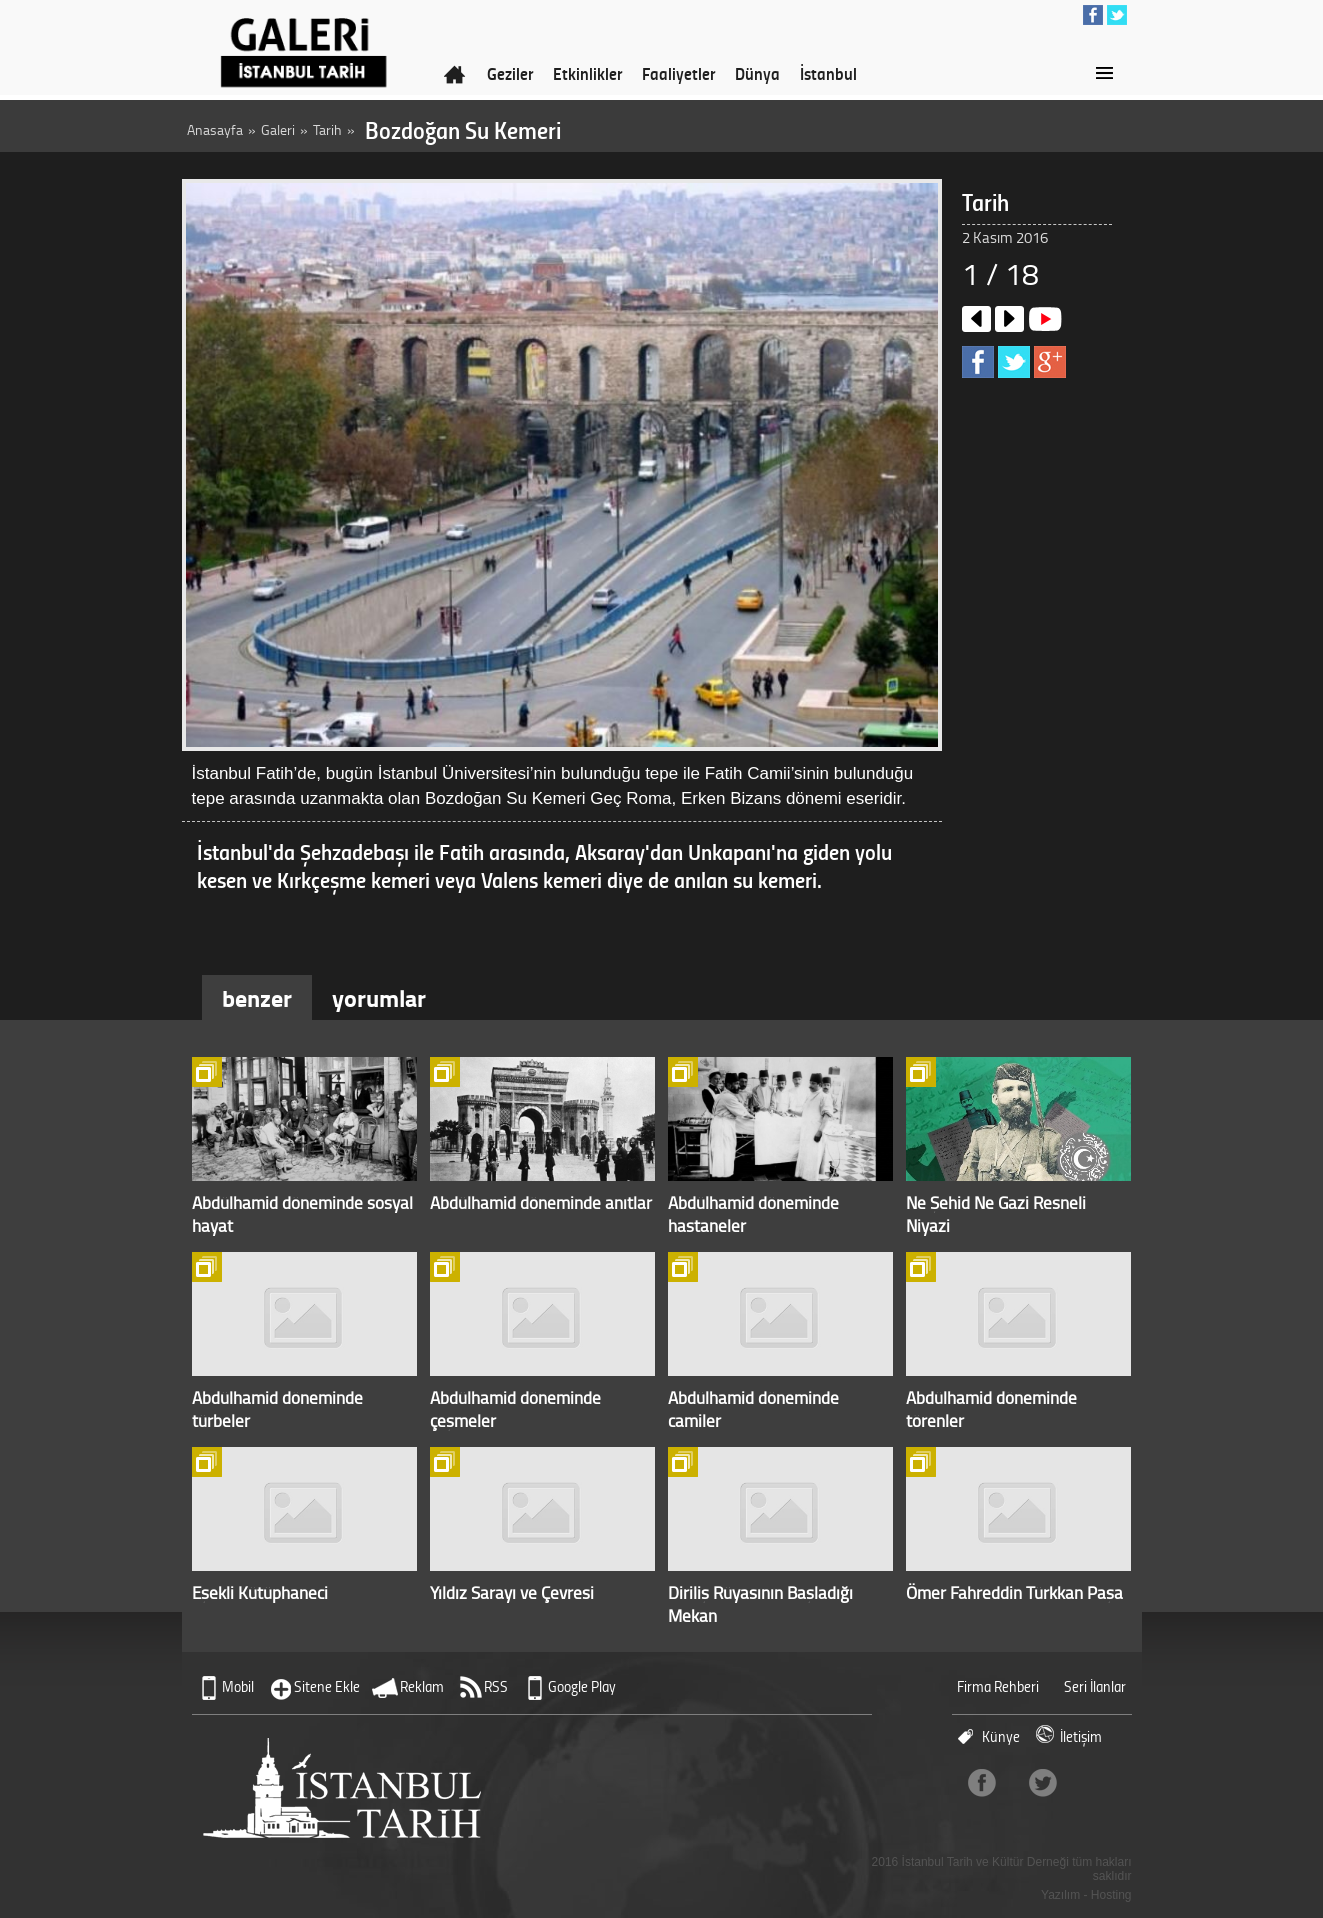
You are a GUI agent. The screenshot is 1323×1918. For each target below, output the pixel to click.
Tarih (327, 129)
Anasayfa (215, 129)
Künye (1001, 1736)
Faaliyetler (678, 73)
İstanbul (828, 73)
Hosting (1111, 1895)
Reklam (422, 1686)
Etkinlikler (587, 73)
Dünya (757, 73)
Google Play (582, 1686)
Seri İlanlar (1095, 1686)
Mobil (238, 1686)
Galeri (278, 129)
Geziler (510, 73)
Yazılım (1060, 1895)
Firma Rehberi (998, 1686)
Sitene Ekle (327, 1686)
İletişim (1081, 1736)
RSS (496, 1686)
